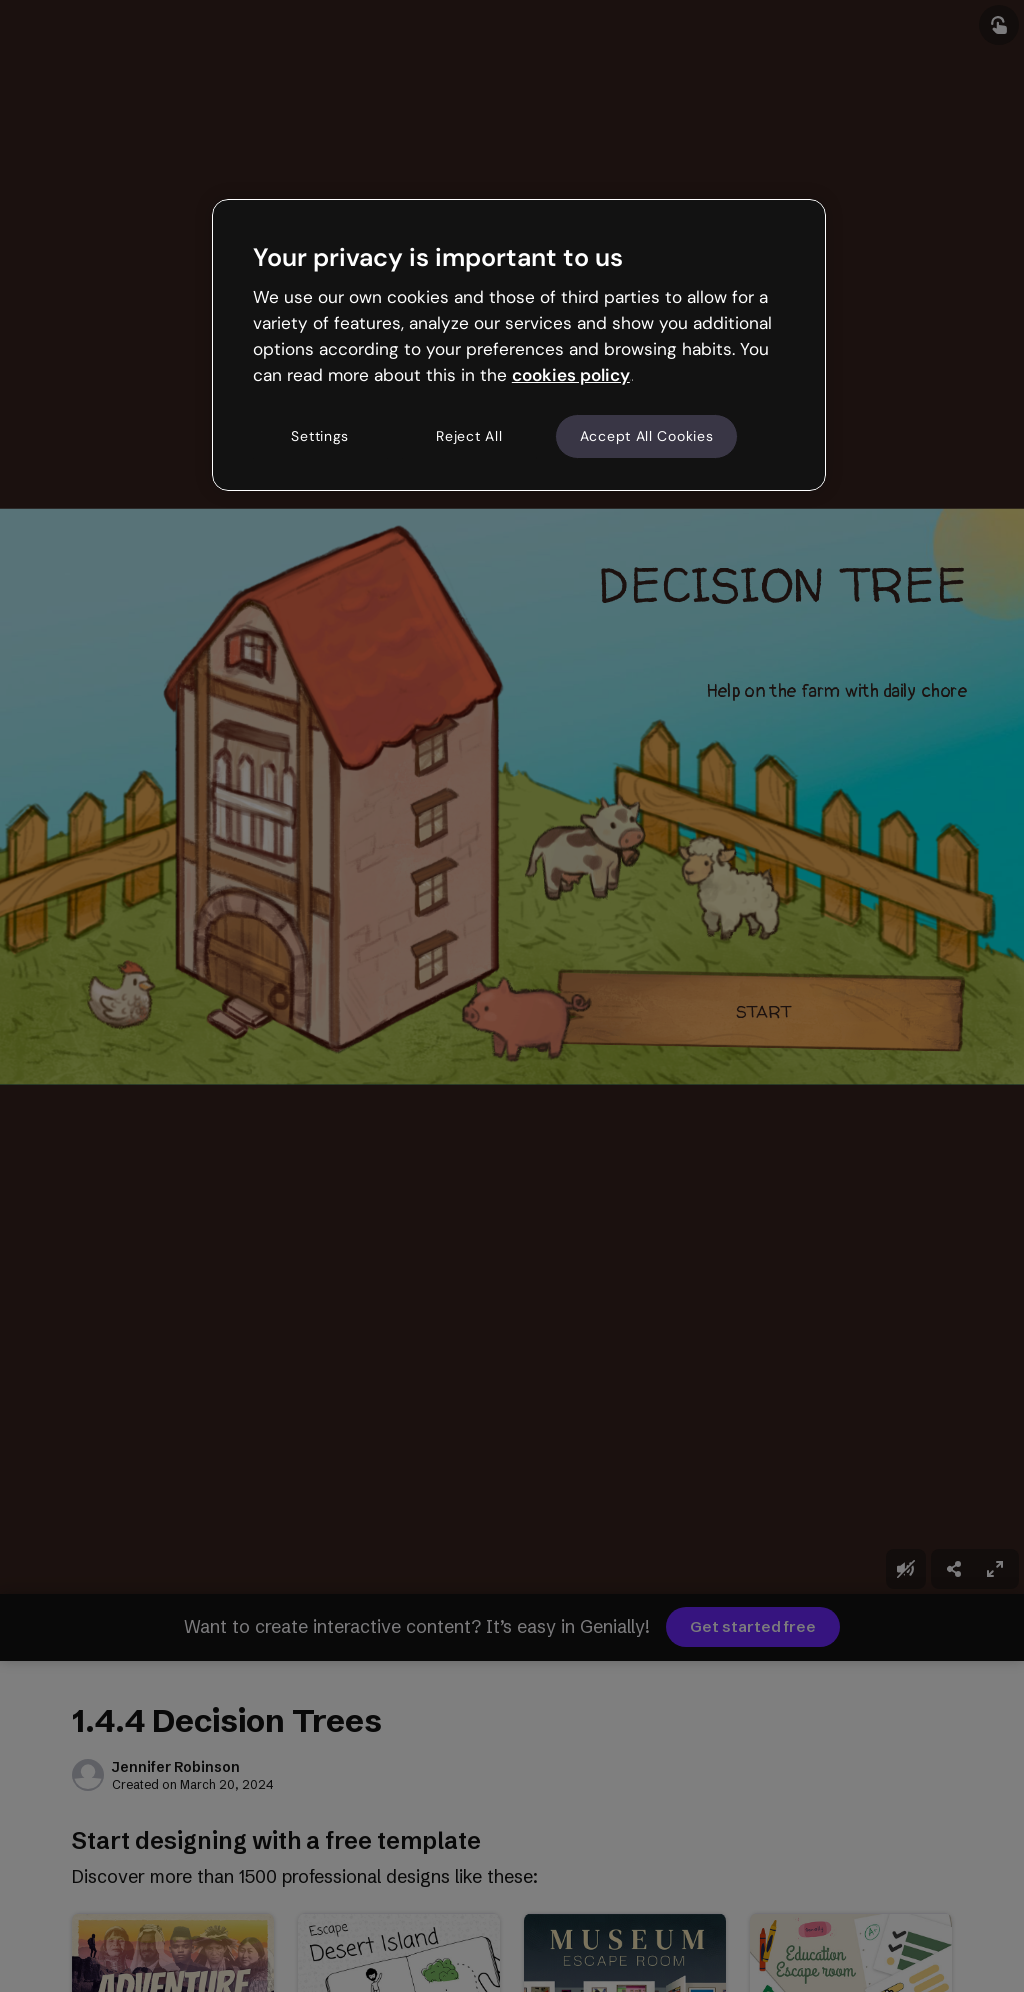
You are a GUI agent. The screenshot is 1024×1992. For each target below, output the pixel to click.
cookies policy (571, 375)
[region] (519, 345)
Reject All (469, 436)
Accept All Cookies (647, 436)
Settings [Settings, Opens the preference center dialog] (320, 436)
